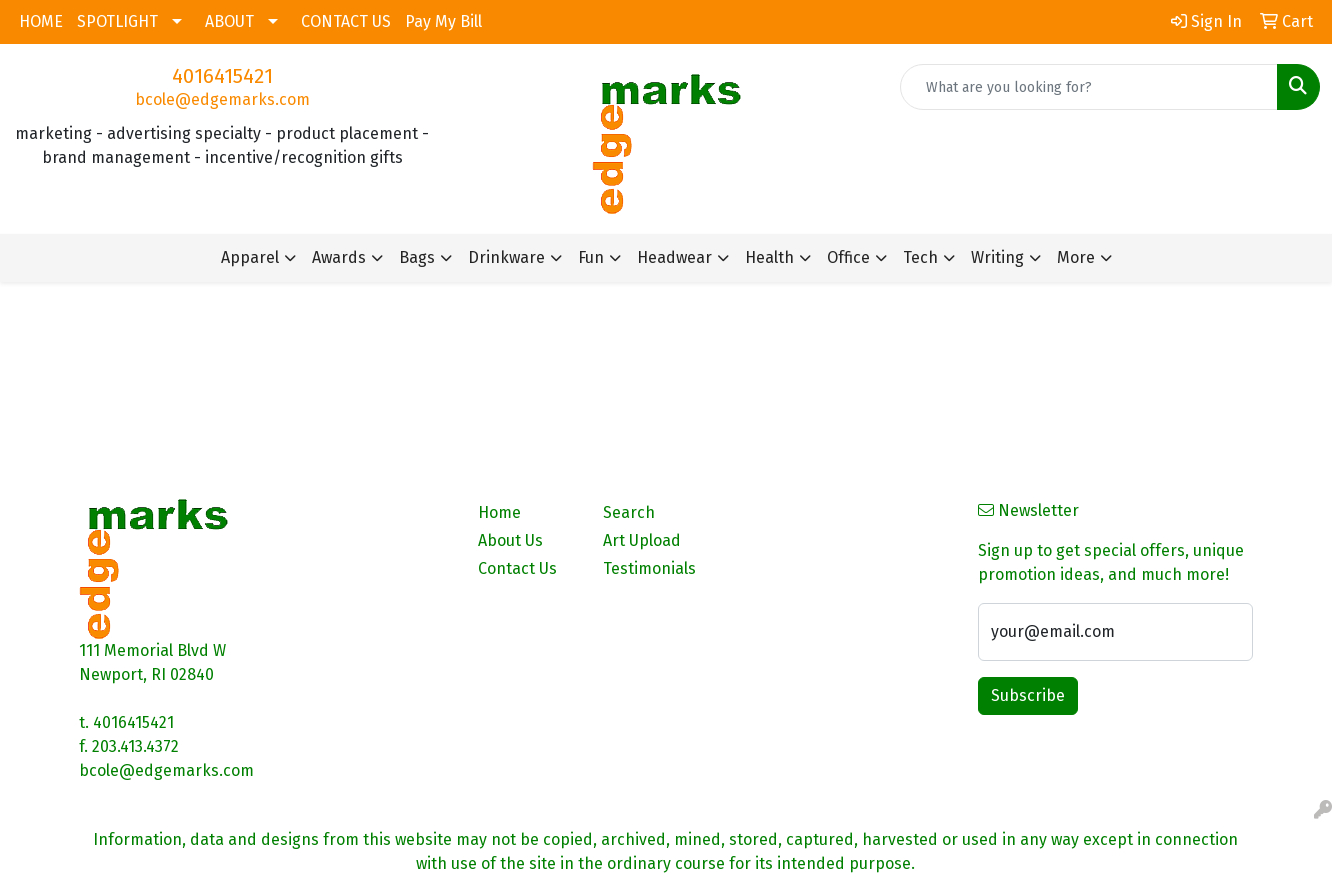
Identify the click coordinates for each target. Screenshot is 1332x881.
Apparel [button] (250, 257)
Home (499, 512)
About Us (510, 540)
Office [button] (848, 257)
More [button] (1076, 257)
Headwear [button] (674, 257)
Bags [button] (417, 257)
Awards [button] (339, 257)
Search (629, 512)
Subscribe (1028, 695)
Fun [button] (591, 257)
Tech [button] (920, 257)
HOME (41, 21)
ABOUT (229, 21)
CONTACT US (346, 21)
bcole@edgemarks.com (222, 99)
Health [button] (769, 257)
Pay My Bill (443, 21)
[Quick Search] (1089, 87)
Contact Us (517, 568)
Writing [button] (997, 257)
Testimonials (649, 568)
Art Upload (642, 540)
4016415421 (222, 76)
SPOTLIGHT (117, 21)
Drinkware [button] (506, 257)
